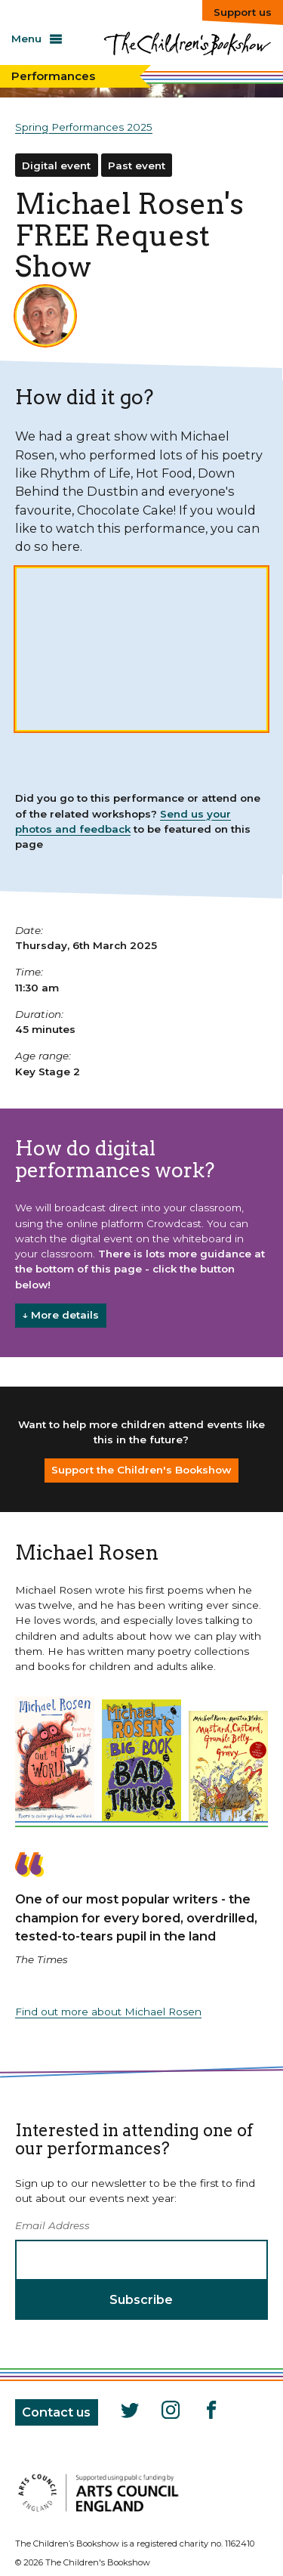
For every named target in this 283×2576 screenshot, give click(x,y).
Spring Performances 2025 (83, 127)
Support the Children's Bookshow (141, 1470)
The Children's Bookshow (187, 50)
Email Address (52, 2225)
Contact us (56, 2412)
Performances (53, 76)
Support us (243, 12)
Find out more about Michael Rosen (108, 2011)
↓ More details (60, 1315)
